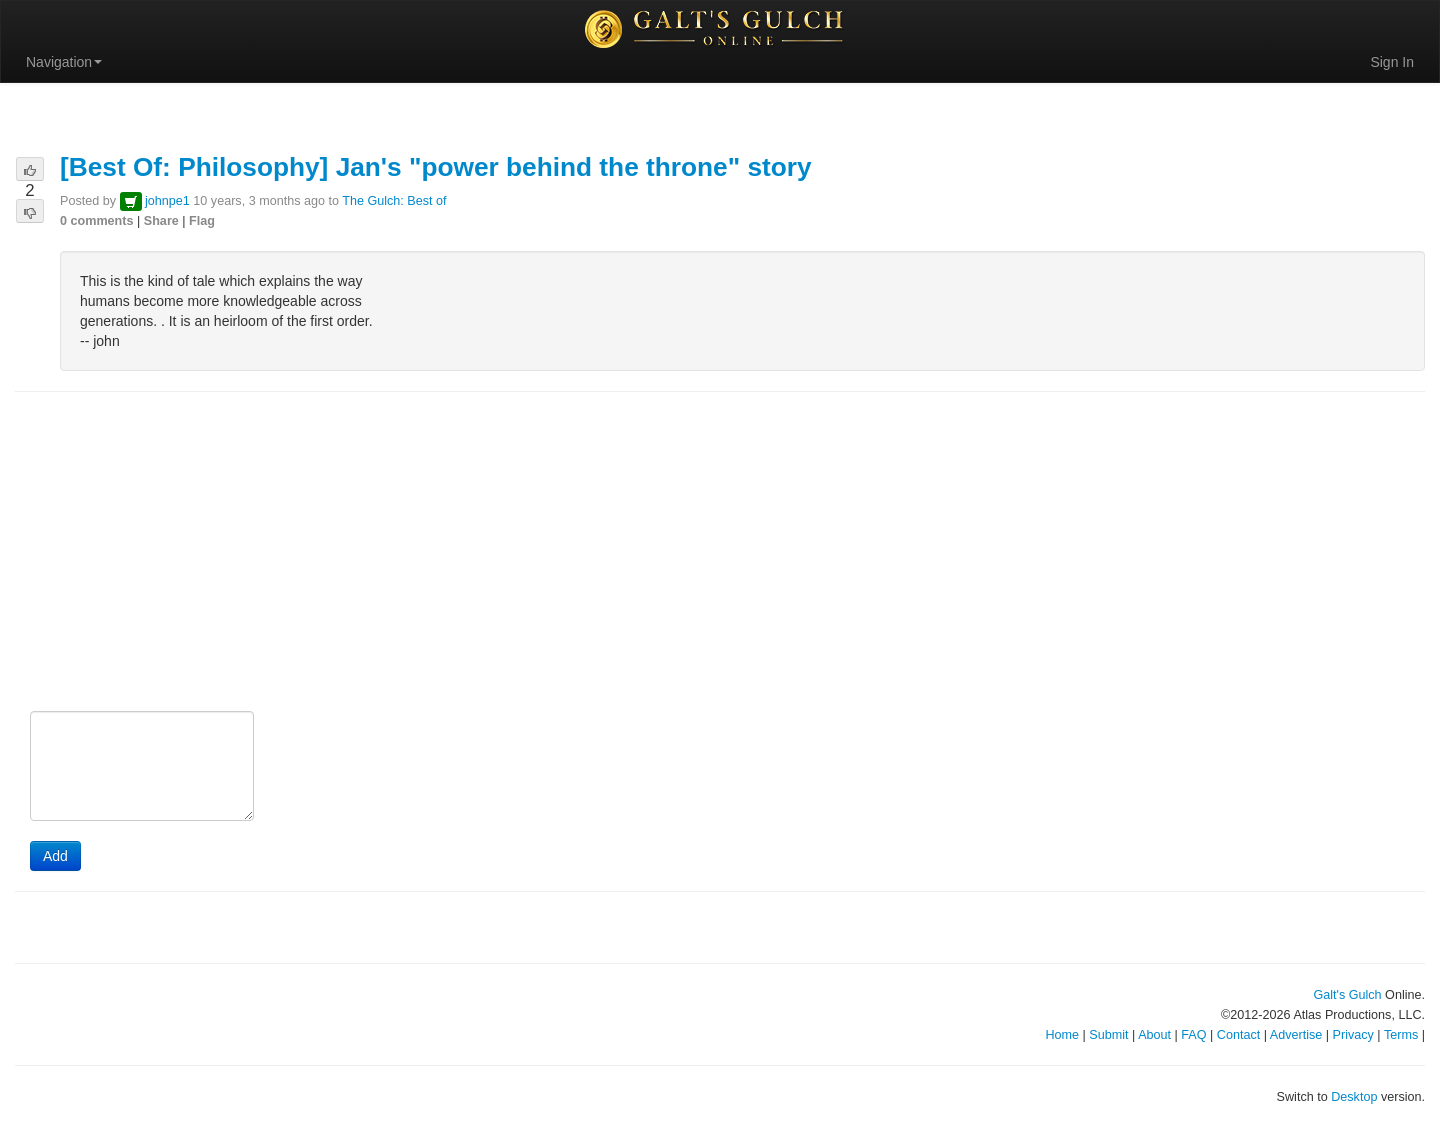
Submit (1108, 1035)
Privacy (1353, 1035)
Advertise (1296, 1035)
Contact (1238, 1035)
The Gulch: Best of (394, 201)
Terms (1401, 1035)
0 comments (97, 221)
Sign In (1392, 62)
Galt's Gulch (1347, 995)
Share (161, 221)
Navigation (64, 62)
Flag (202, 221)
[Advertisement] (720, 553)
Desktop (1354, 1097)
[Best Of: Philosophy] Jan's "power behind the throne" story (436, 167)
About (1154, 1035)
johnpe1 (167, 201)
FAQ (1193, 1035)
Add (55, 856)
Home (1062, 1035)
